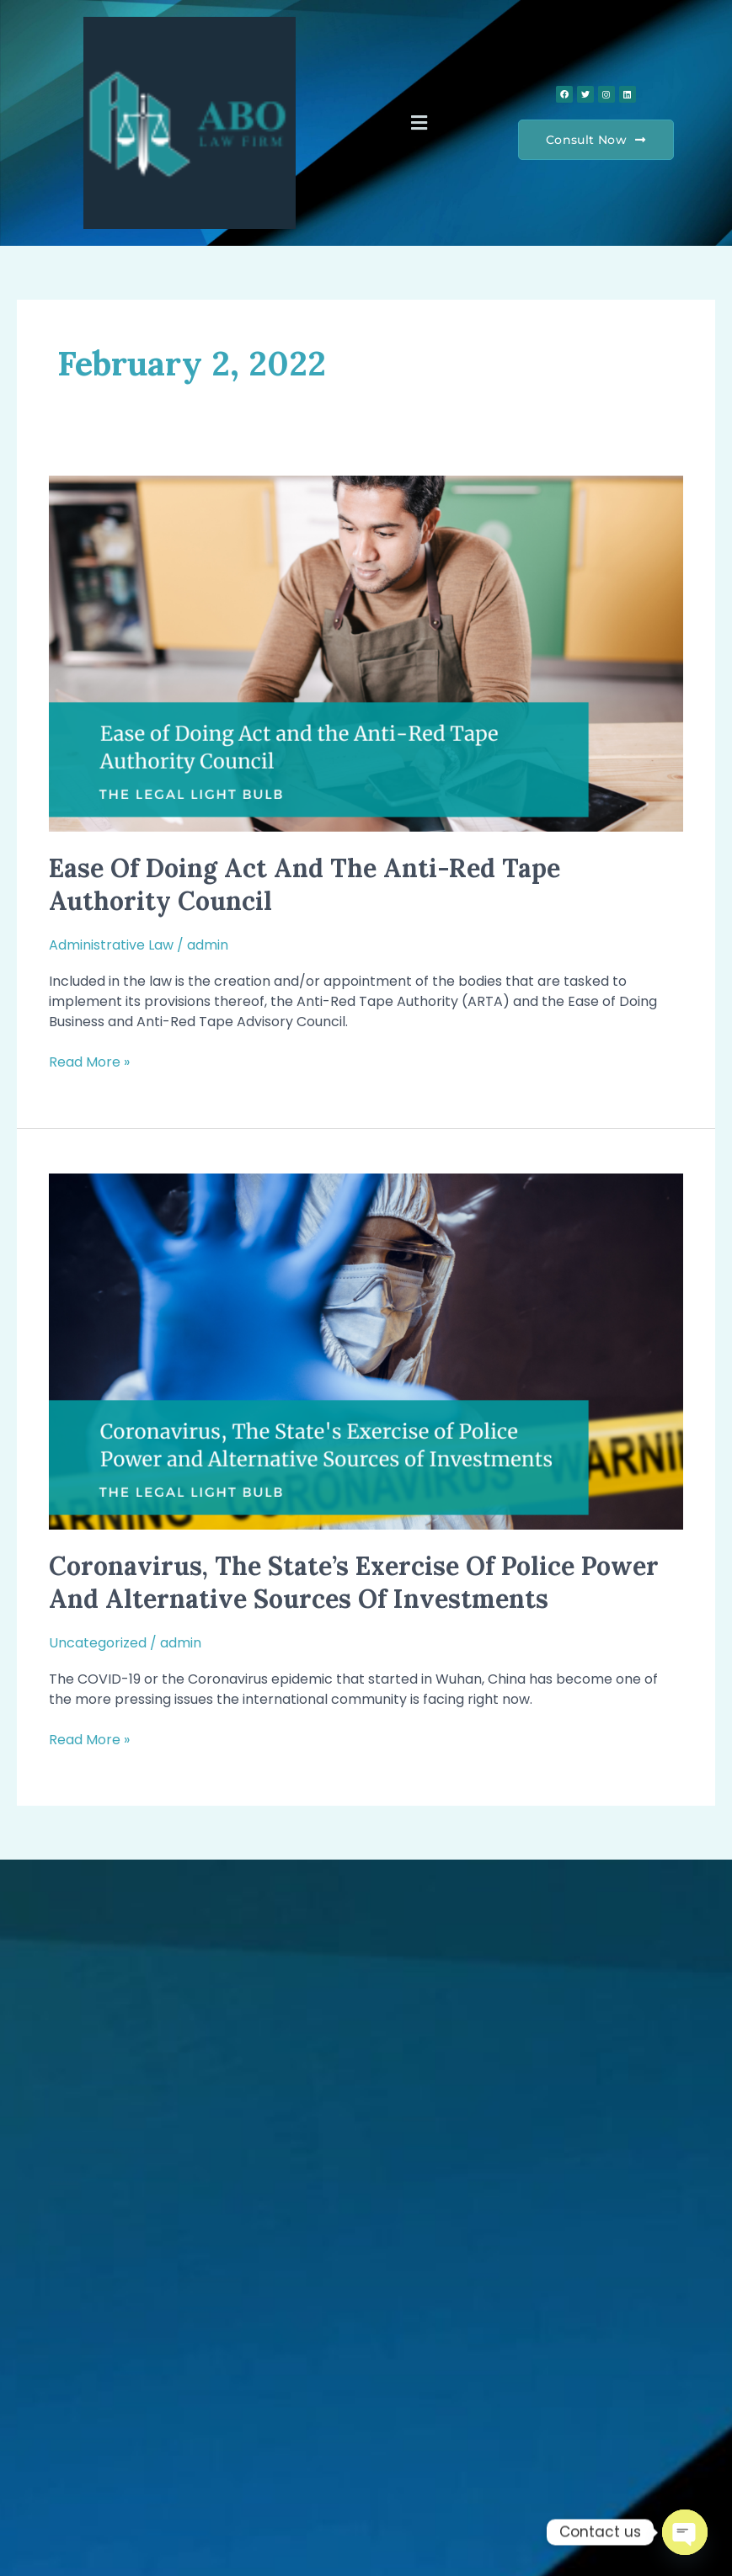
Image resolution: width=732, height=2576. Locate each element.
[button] (418, 123)
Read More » (89, 1062)
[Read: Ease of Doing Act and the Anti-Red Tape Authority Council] (365, 653)
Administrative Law (111, 945)
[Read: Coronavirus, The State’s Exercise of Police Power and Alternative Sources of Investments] (365, 1350)
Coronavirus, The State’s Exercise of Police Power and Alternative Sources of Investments (354, 1582)
